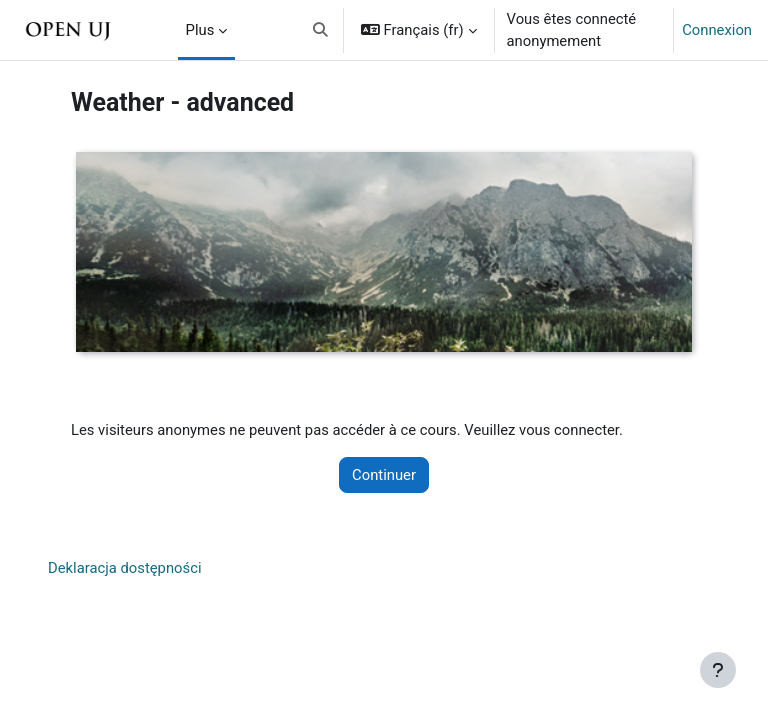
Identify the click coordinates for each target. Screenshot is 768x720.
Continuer (384, 475)
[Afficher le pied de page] (718, 670)
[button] (321, 30)
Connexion (717, 30)
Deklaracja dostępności (125, 568)
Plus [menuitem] (200, 30)
